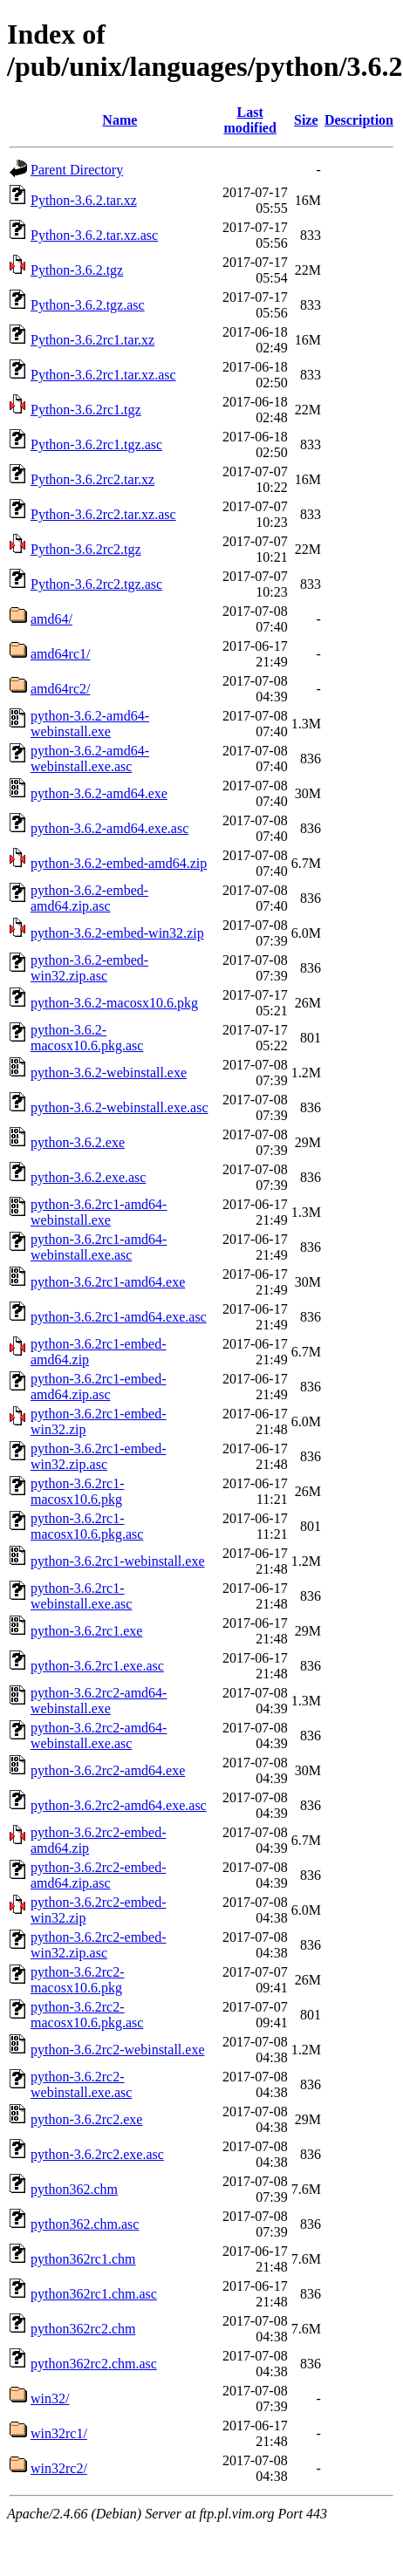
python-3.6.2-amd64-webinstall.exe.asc (90, 758)
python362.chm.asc (85, 2224)
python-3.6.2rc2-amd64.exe (108, 1770)
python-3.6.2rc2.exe (86, 2119)
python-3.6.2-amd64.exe (99, 793)
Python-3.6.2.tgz (77, 270)
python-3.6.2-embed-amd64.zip (119, 863)
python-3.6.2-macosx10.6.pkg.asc (87, 1037)
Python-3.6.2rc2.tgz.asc (96, 584)
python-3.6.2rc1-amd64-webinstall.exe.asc (99, 1247)
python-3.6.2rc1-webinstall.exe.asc (81, 1596)
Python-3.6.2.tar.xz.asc (94, 235)
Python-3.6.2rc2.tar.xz (92, 479)
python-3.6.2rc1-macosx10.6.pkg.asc (87, 1526)
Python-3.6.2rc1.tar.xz (92, 339)
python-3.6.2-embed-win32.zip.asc (89, 968)
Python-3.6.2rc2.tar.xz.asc (103, 514)
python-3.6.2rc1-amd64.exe (108, 1281)
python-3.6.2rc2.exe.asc (97, 2154)
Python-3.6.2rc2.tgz (86, 549)
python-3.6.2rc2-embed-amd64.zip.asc (99, 1875)
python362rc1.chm (83, 2258)
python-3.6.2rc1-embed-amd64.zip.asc (99, 1386)
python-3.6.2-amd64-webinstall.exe (90, 723)
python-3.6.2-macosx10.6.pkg (114, 1002)
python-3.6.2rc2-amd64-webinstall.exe (99, 1700)
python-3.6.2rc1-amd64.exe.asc (119, 1316)
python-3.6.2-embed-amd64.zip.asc (89, 898)
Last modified (249, 120)
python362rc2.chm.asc (94, 2363)
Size (306, 120)
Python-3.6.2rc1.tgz (86, 409)
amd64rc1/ (60, 653)
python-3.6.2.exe (78, 1142)
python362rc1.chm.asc (94, 2293)
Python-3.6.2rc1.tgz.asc (96, 444)
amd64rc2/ (60, 688)
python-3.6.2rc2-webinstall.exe (118, 2049)
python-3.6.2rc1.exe (86, 1630)
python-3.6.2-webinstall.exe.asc (119, 1107)
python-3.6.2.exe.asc (88, 1177)
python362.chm (74, 2189)
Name (119, 120)
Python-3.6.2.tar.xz (84, 200)
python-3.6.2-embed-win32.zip (117, 933)
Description (358, 120)
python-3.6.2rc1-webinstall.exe (118, 1561)
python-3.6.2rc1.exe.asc (97, 1665)
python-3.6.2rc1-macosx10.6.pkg (78, 1491)
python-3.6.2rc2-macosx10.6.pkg (78, 1979)
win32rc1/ (59, 2433)
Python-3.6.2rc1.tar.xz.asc (103, 374)
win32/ (50, 2398)
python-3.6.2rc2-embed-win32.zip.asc (99, 1945)
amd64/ (51, 619)
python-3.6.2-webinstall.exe (109, 1072)
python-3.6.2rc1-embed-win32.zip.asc (99, 1456)
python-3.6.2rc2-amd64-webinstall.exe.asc (99, 1735)
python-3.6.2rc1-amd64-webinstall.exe (99, 1212)
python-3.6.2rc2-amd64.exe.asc (119, 1805)
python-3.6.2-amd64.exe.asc (109, 828)
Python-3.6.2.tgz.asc (88, 304)
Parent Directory (77, 169)
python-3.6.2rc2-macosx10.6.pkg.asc (87, 2014)
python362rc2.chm (83, 2328)
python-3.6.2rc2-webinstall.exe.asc (81, 2084)
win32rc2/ (59, 2468)
